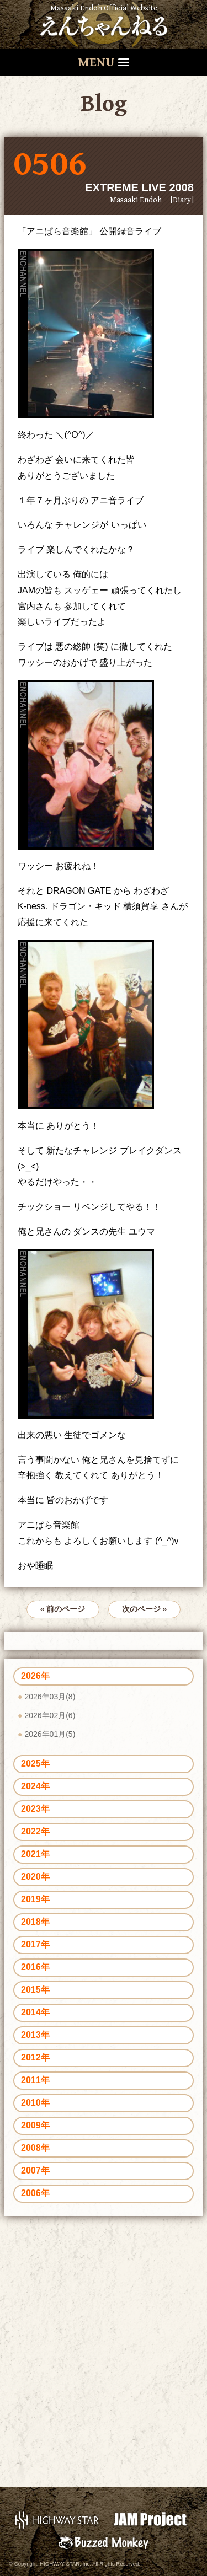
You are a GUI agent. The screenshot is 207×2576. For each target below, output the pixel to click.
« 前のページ (63, 1608)
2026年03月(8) (49, 1696)
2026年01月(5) (49, 1734)
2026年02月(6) (49, 1715)
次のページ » (144, 1608)
